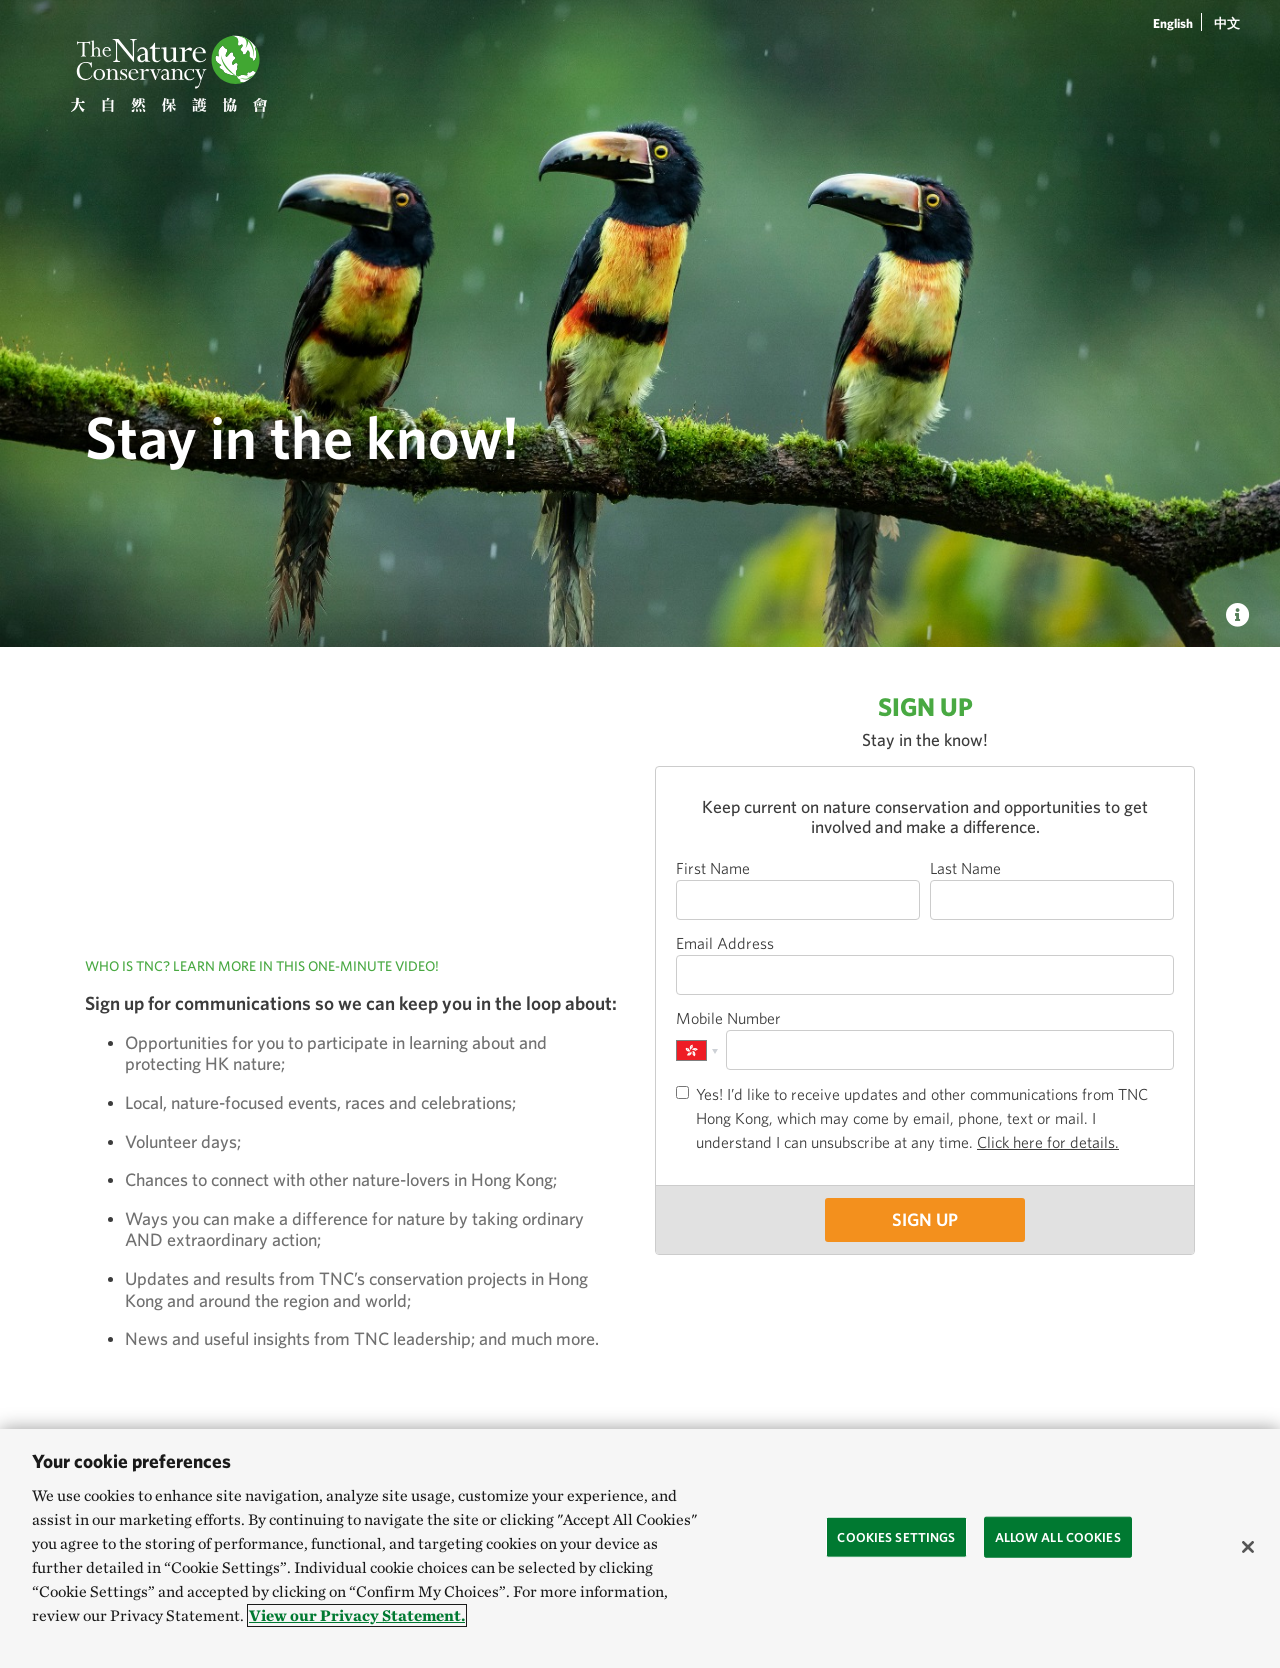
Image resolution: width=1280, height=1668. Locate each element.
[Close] (1248, 1547)
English (1173, 23)
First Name (713, 868)
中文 (1227, 23)
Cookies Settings (896, 1536)
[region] (640, 1548)
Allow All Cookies (1058, 1536)
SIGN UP (925, 1219)
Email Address (725, 943)
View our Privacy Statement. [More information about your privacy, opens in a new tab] (357, 1615)
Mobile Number (728, 1018)
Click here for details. (1048, 1142)
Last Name (965, 868)
